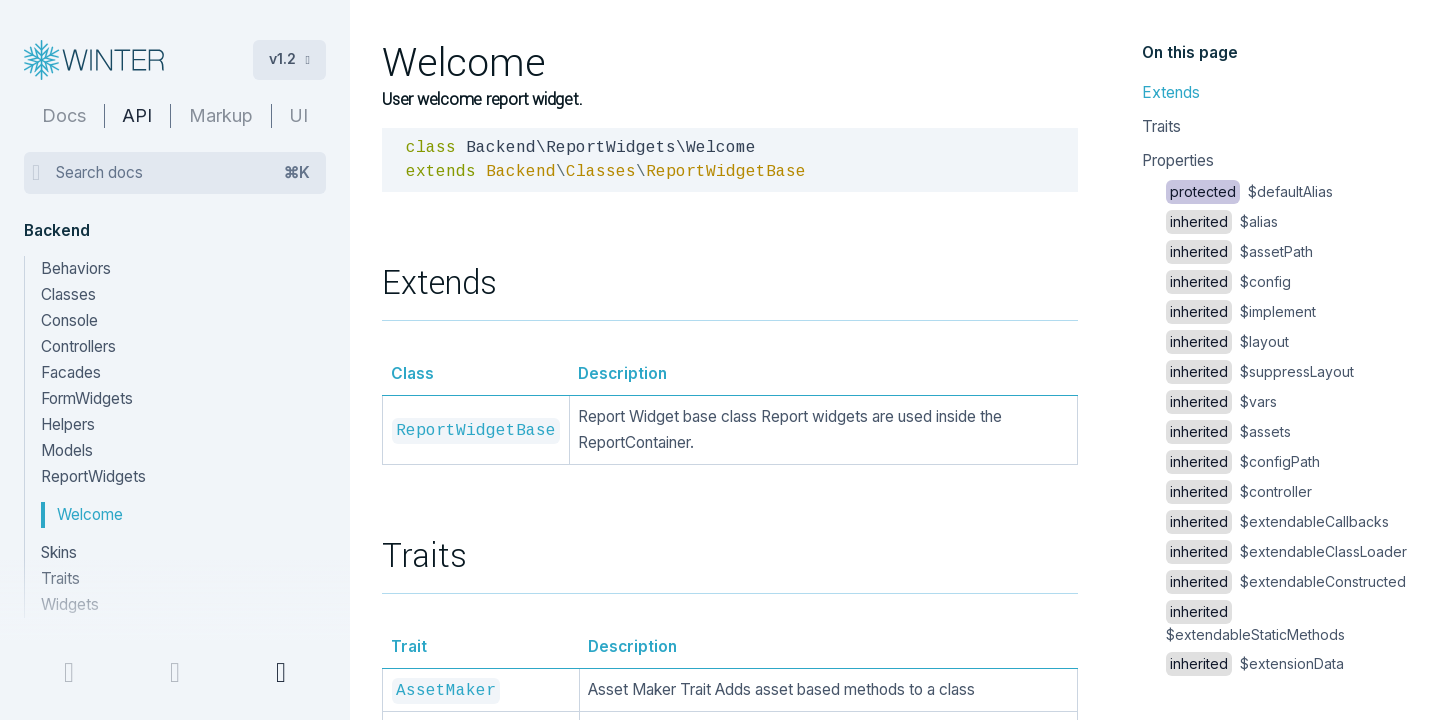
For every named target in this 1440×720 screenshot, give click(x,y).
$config (1228, 281)
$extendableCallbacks (1277, 521)
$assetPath (1239, 251)
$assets (1228, 431)
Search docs (183, 173)
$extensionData (1255, 663)
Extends (1171, 92)
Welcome (90, 514)
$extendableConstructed (1286, 581)
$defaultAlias (1249, 191)
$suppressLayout (1260, 371)
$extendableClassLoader (1286, 551)
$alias (1222, 221)
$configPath (1243, 461)
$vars (1221, 401)
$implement (1241, 311)
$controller (1239, 491)
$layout (1227, 341)
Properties (1178, 160)
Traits (1161, 126)
